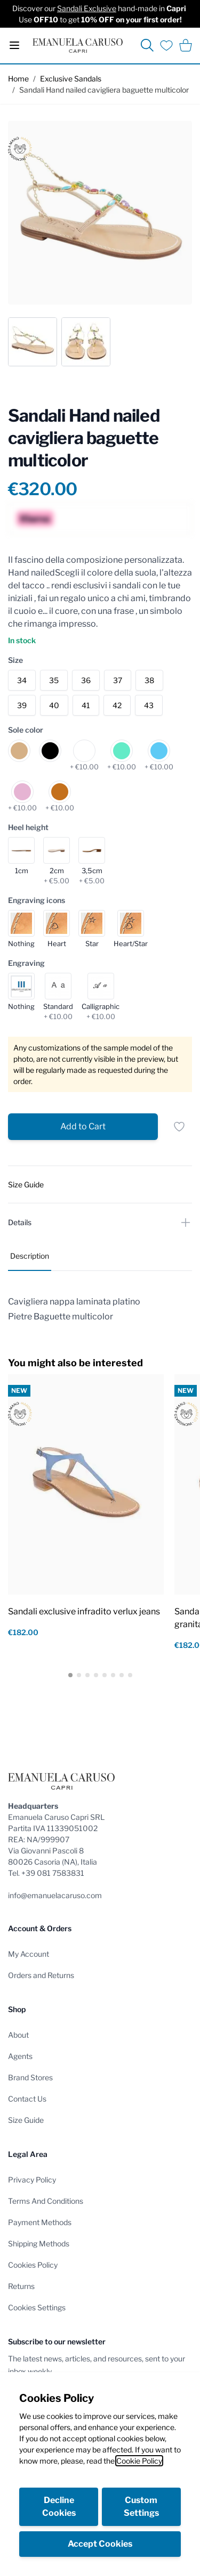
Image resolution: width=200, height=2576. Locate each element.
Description (29, 1255)
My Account (28, 1953)
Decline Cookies (59, 2506)
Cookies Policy (33, 2264)
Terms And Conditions (45, 2200)
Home (18, 78)
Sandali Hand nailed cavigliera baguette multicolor (104, 89)
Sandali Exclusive (86, 8)
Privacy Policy (32, 2179)
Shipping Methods (38, 2243)
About (18, 2034)
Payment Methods (39, 2222)
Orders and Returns (41, 1975)
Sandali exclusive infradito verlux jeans (84, 1611)
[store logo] (78, 45)
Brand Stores (30, 2077)
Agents (20, 2056)
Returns (21, 2286)
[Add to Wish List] (179, 1126)
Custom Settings (141, 2506)
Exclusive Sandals (70, 78)
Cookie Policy (139, 2460)
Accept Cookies (100, 2544)
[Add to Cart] (83, 1126)
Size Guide (26, 2119)
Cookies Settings (37, 2307)
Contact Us (27, 2098)
